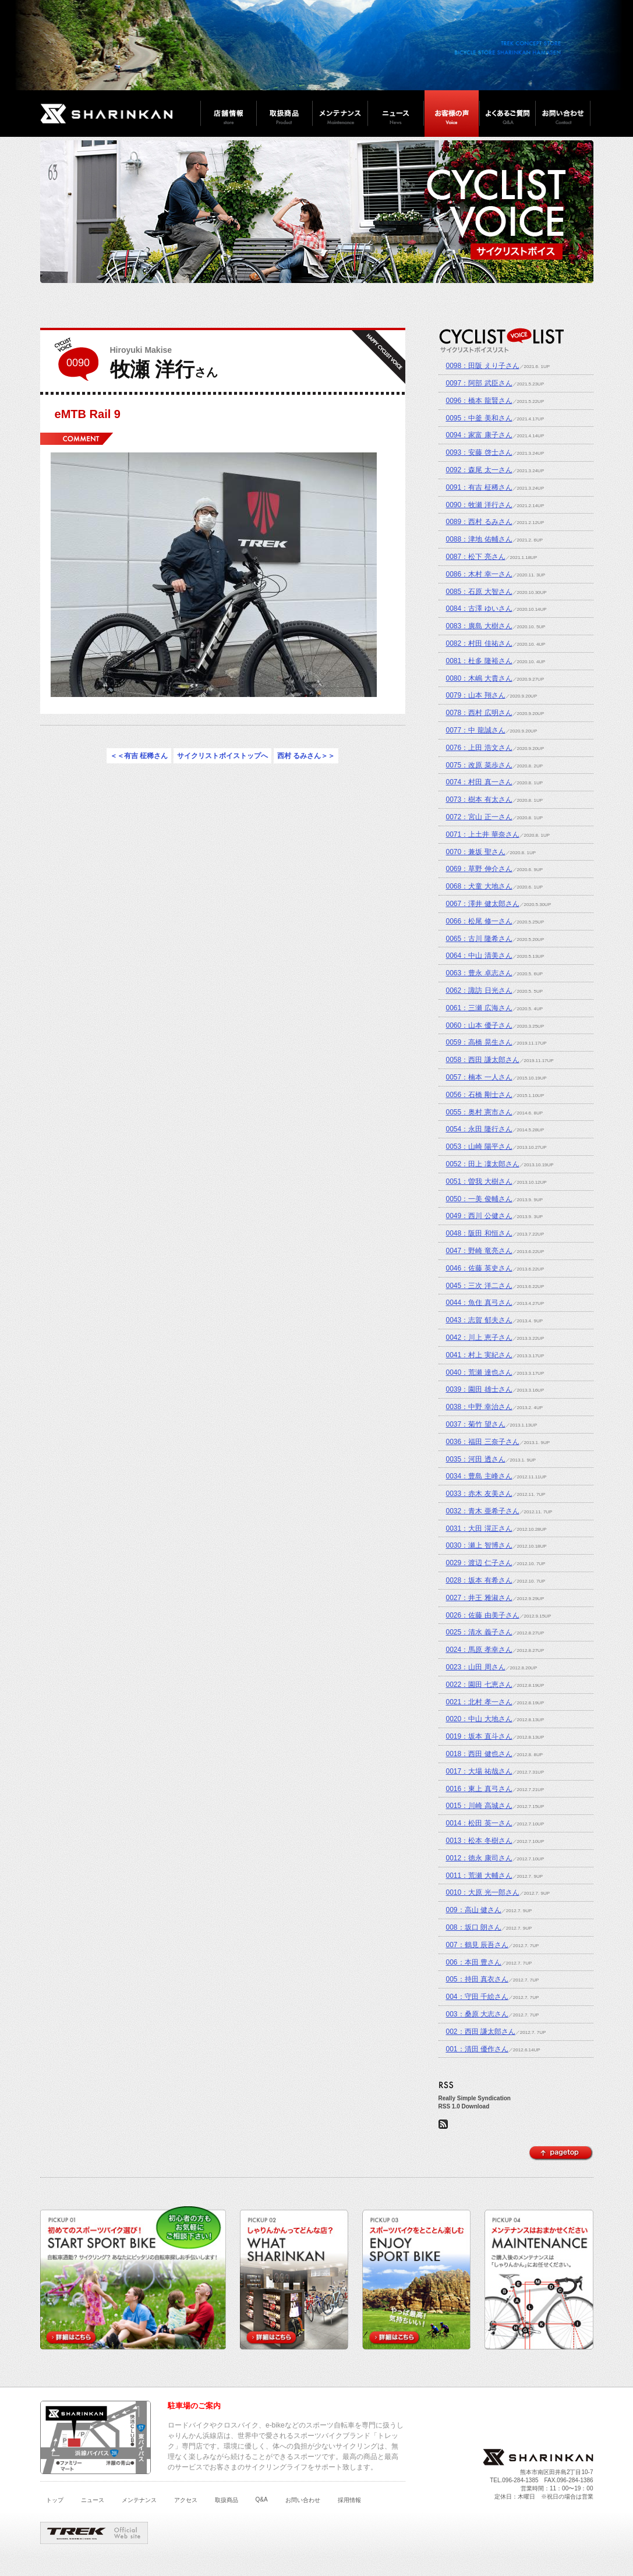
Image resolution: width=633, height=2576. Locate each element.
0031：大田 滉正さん (479, 1528)
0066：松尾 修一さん (479, 921)
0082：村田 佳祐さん (479, 643)
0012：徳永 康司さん (479, 1858)
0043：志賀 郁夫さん (479, 1320)
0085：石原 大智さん (479, 592)
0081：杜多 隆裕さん (479, 661)
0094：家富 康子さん (479, 435)
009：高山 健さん (473, 1910)
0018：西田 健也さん (479, 1754)
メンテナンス (139, 2500)
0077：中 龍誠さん (475, 730)
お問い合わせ (302, 2500)
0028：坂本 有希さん (479, 1580)
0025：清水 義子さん (479, 1632)
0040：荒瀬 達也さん (479, 1372)
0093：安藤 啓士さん (479, 452)
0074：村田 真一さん (479, 782)
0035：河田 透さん (475, 1459)
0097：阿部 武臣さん (479, 383)
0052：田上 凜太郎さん (482, 1164)
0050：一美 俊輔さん (479, 1199)
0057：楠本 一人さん (479, 1077)
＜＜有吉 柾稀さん (139, 756)
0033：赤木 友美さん (479, 1493)
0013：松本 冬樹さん (479, 1841)
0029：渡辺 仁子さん (479, 1563)
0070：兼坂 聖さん (475, 852)
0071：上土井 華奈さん (482, 834)
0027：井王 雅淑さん (479, 1598)
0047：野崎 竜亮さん (479, 1251)
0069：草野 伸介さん (479, 869)
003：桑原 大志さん (477, 2014)
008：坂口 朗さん (473, 1927)
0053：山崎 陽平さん (479, 1146)
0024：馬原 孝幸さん (479, 1650)
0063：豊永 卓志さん (479, 973)
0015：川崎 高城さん (479, 1806)
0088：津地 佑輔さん (479, 539)
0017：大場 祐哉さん (479, 1771)
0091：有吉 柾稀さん (479, 487)
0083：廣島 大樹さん (479, 626)
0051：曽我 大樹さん (479, 1181)
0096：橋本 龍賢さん (479, 401)
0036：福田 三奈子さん (482, 1442)
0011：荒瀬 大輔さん (479, 1875)
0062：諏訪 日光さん (479, 990)
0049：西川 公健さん (479, 1216)
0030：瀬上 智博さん (479, 1545)
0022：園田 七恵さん (479, 1684)
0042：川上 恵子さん (479, 1337)
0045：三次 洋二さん (479, 1286)
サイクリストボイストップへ (222, 756)
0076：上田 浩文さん (479, 748)
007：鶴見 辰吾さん (477, 1945)
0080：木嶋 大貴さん (479, 678)
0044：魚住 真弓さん (479, 1302)
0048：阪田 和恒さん (479, 1233)
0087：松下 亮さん (475, 557)
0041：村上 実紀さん (479, 1355)
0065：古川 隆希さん (479, 939)
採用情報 (349, 2500)
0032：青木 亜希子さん (482, 1511)
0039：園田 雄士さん (479, 1389)
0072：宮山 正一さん (479, 817)
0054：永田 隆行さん (479, 1129)
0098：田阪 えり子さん (482, 366)
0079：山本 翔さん (475, 695)
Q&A (262, 2499)
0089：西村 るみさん (479, 522)
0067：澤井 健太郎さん (482, 904)
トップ (54, 2500)
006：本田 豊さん (473, 1962)
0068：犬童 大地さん (479, 886)
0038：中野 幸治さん (479, 1407)
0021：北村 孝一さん (479, 1702)
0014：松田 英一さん (479, 1823)
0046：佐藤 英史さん (479, 1268)
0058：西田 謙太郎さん (482, 1060)
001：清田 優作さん (477, 2049)
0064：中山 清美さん (479, 955)
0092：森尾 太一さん (479, 470)
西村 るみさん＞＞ (306, 756)
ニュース (92, 2500)
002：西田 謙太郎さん (480, 2031)
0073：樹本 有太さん (479, 799)
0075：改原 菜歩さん (479, 765)
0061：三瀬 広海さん (479, 1008)
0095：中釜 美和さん (479, 418)
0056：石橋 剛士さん (479, 1095)
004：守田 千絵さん (477, 1997)
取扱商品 (226, 2500)
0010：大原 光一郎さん (482, 1892)
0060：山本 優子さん (479, 1025)
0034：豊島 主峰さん (479, 1476)
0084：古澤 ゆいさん (479, 608)
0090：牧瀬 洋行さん (479, 505)
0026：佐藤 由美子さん (482, 1615)
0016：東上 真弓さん (479, 1789)
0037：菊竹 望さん (475, 1424)
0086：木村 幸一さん (479, 574)
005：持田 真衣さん (477, 1979)
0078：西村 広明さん (479, 713)
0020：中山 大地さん (479, 1719)
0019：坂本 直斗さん (479, 1736)
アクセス (185, 2500)
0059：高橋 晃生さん (479, 1042)
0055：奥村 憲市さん (479, 1112)
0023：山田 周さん (475, 1667)
